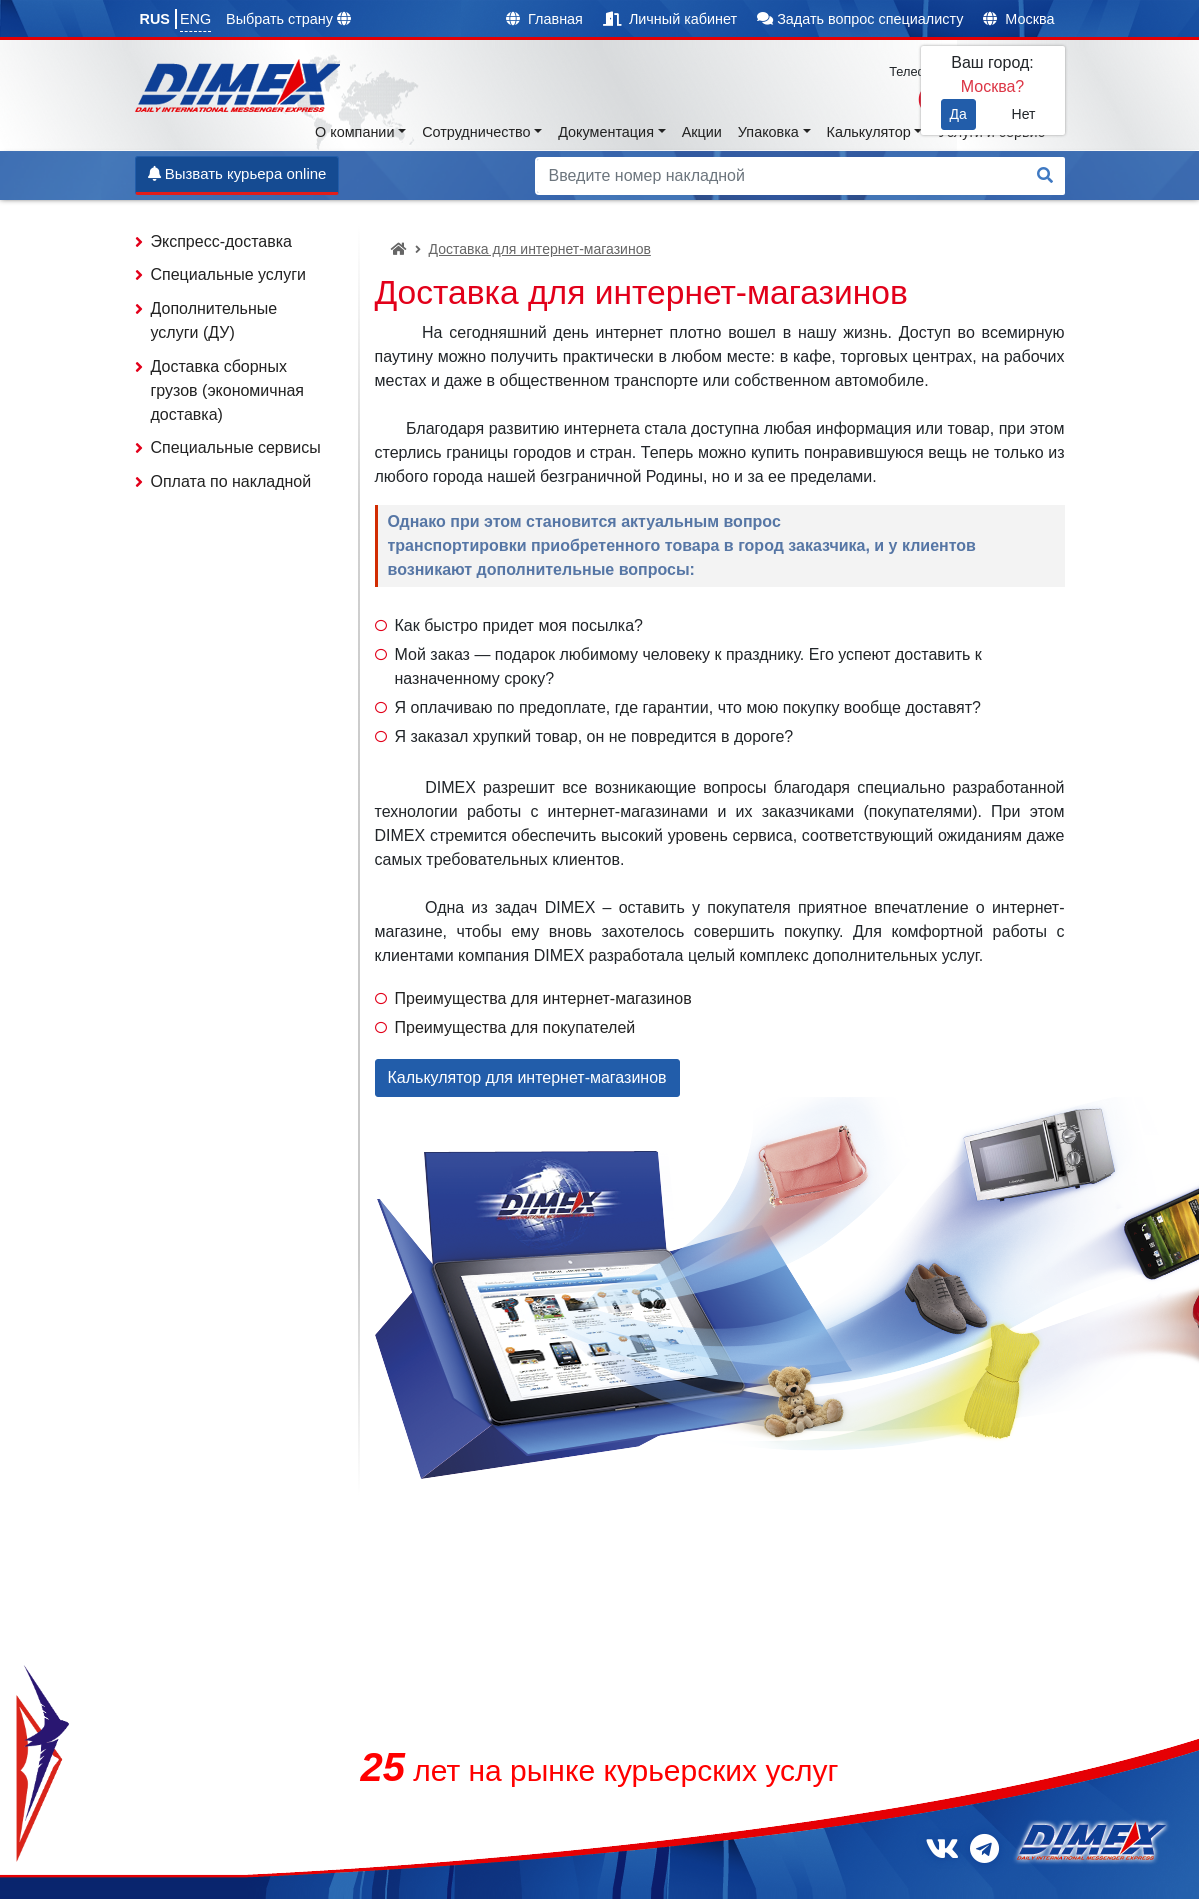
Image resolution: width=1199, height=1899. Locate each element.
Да (958, 114)
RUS (155, 19)
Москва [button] (1018, 19)
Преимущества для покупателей (515, 1027)
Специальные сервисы (236, 447)
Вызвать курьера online (237, 173)
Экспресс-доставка (222, 241)
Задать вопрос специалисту (860, 19)
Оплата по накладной (231, 481)
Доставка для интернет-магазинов (540, 249)
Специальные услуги (228, 274)
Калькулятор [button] (869, 132)
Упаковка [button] (768, 132)
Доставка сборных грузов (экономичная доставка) (228, 390)
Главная (544, 19)
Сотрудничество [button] (476, 132)
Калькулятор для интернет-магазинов (527, 1077)
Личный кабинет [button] (670, 19)
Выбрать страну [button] (288, 19)
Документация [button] (606, 132)
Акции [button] (702, 132)
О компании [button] (354, 132)
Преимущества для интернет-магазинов (543, 998)
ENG (195, 19)
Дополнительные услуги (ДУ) (214, 320)
